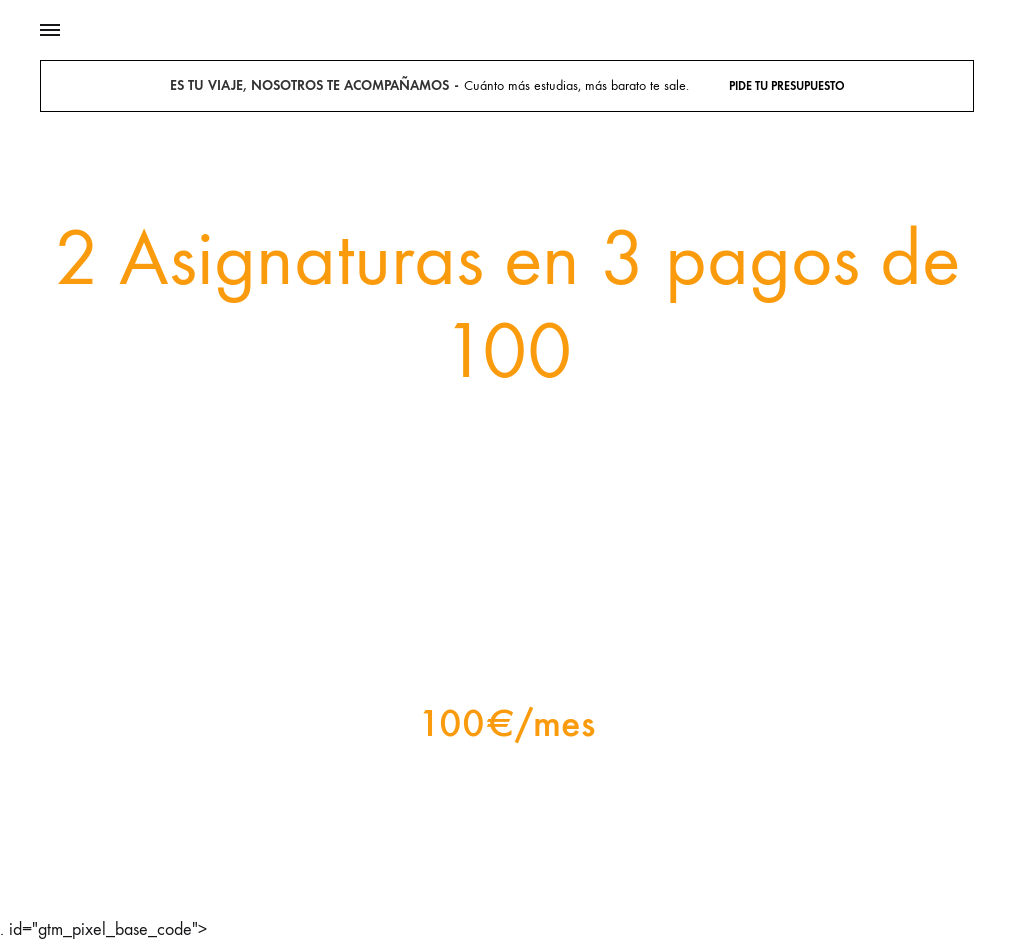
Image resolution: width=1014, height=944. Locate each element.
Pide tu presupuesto (787, 86)
